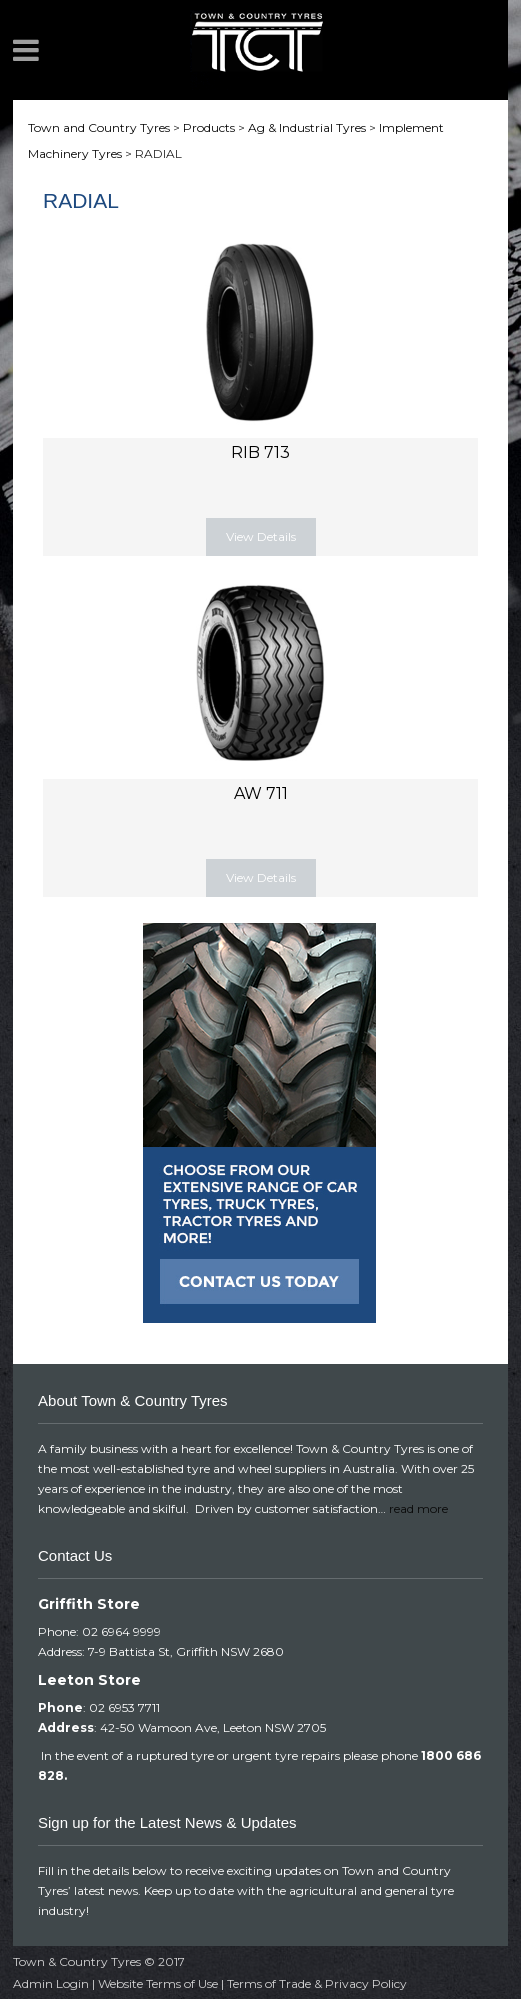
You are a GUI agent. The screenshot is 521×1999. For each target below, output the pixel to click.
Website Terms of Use (158, 1983)
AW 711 (261, 793)
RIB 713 (260, 452)
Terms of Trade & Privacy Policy (317, 1983)
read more (418, 1508)
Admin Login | (55, 1983)
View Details (261, 536)
